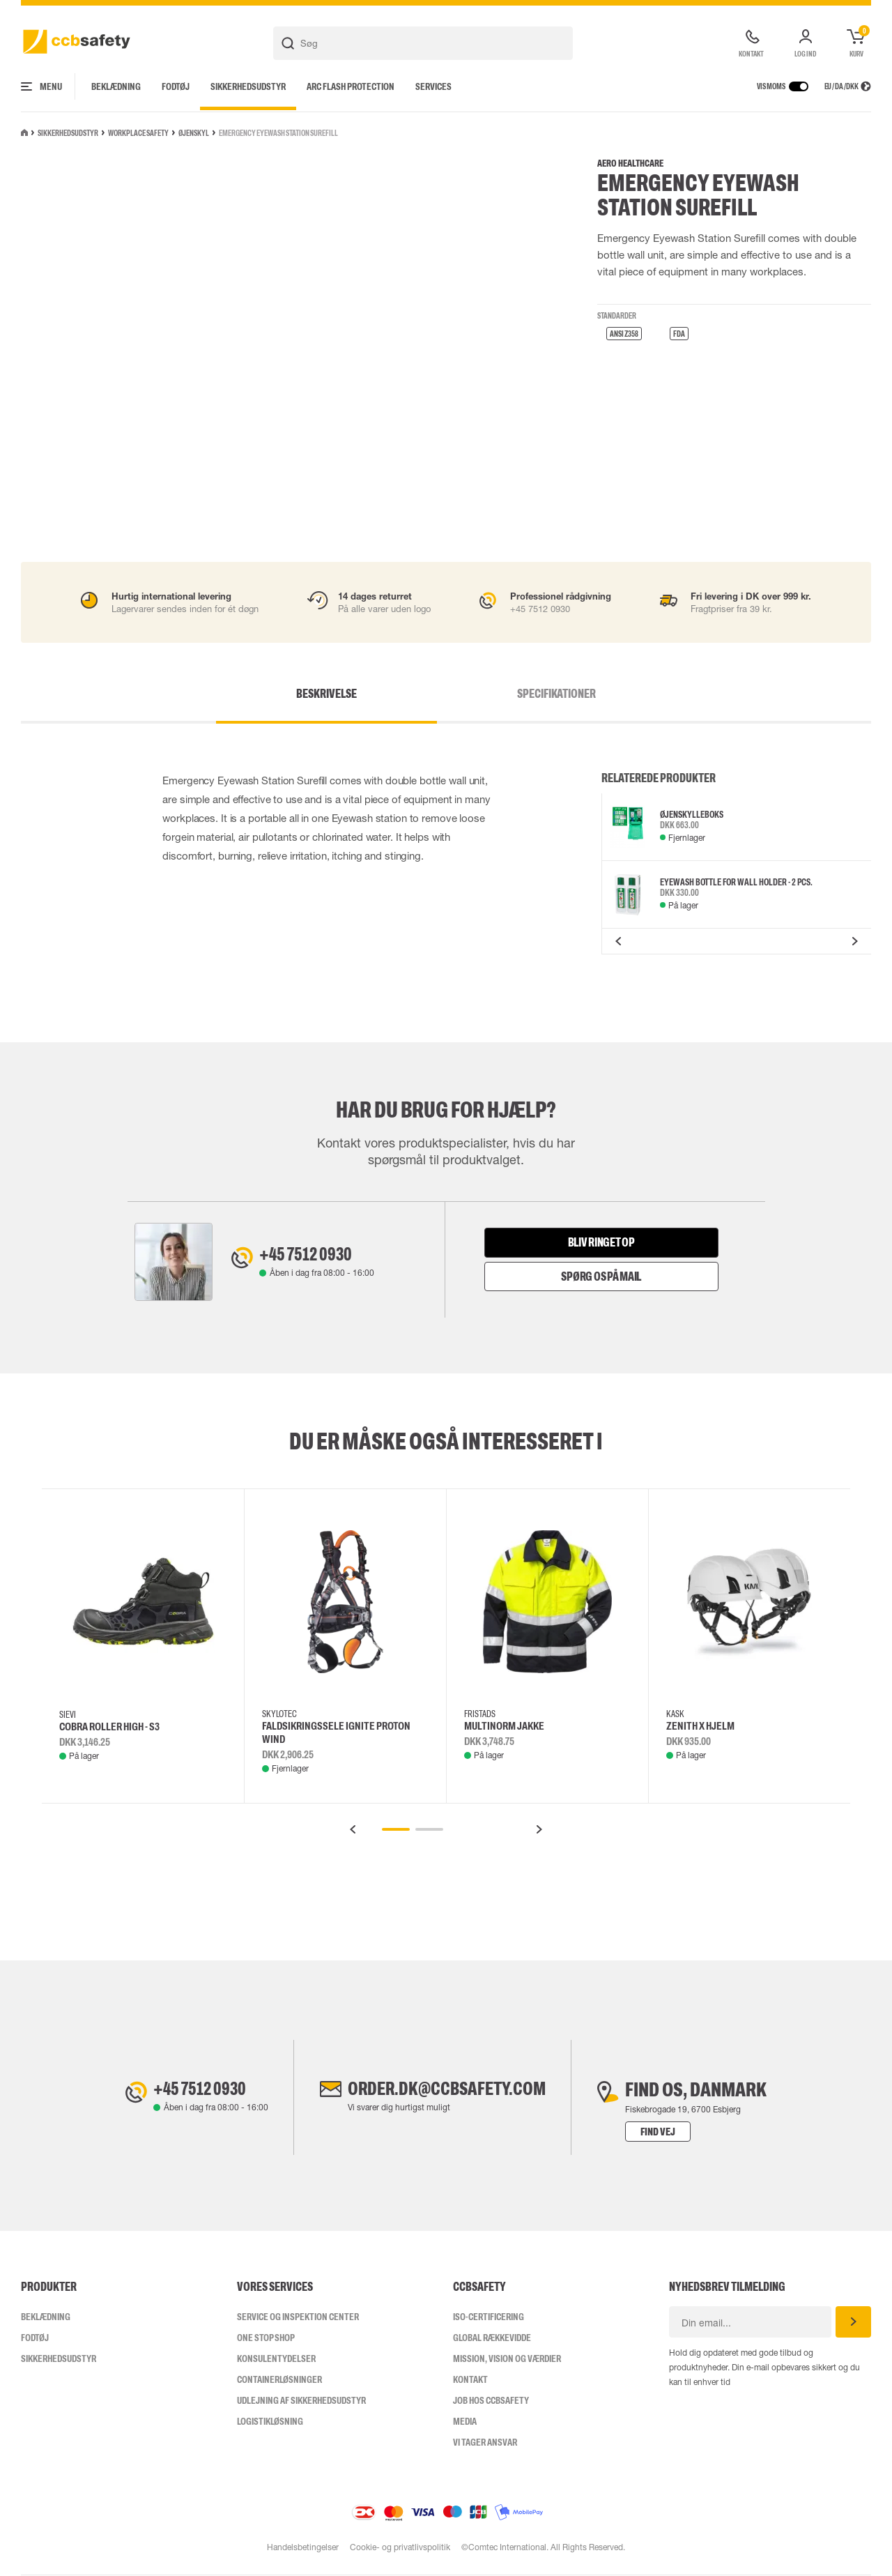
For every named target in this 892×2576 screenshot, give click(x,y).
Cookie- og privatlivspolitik (400, 2548)
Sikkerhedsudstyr (248, 86)
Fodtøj (176, 86)
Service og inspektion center (298, 2317)
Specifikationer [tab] (532, 694)
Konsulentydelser (276, 2359)
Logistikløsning (270, 2422)
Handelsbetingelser (302, 2548)
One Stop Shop (266, 2338)
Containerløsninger (279, 2380)
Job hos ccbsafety (491, 2401)
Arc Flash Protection (350, 86)
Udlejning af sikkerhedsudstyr (301, 2401)
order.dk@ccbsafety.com (446, 2090)
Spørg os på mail (601, 1276)
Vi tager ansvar (485, 2442)
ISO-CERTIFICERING (488, 2317)
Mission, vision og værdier (507, 2359)
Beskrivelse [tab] (351, 694)
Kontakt (470, 2380)
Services (433, 86)
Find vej (667, 2132)
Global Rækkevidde (492, 2338)
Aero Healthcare (630, 163)
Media (465, 2422)
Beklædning (116, 86)
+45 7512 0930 (310, 1255)
